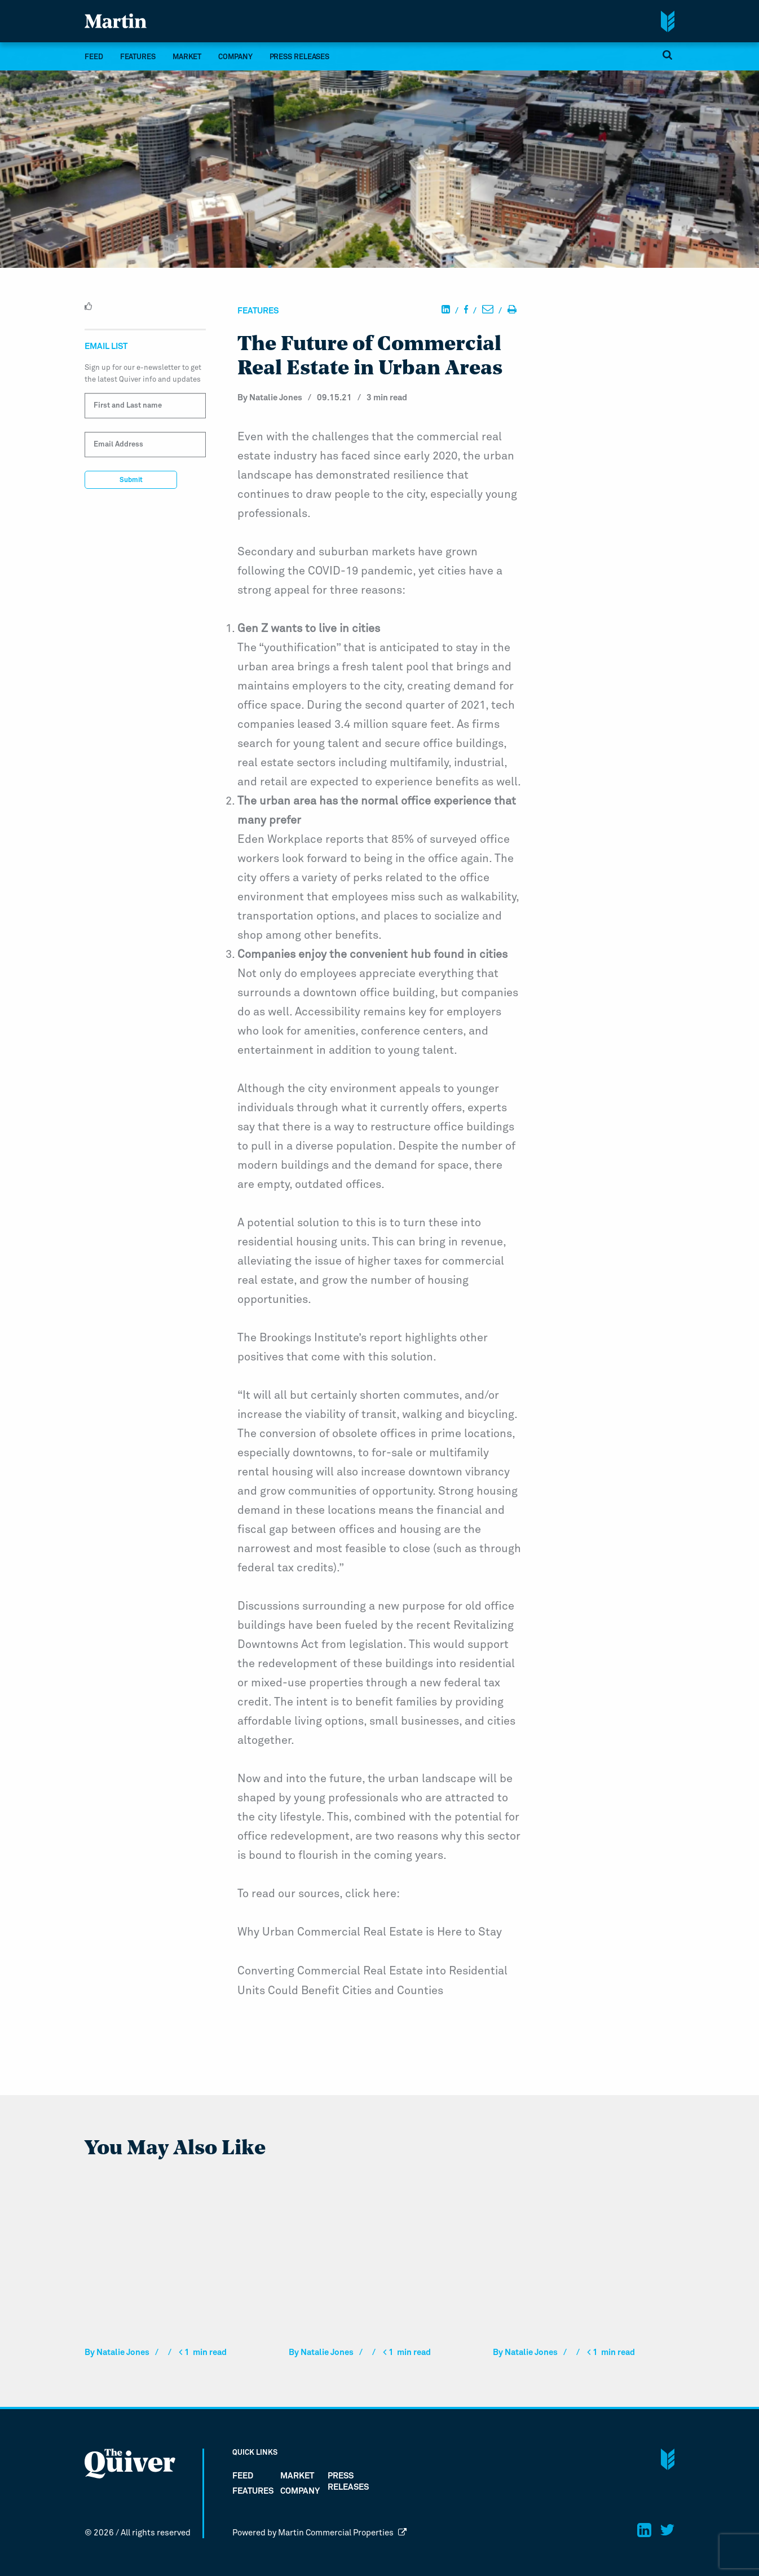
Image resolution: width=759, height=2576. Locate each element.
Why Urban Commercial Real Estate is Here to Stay (369, 1932)
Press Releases (300, 57)
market (187, 57)
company (235, 57)
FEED (94, 57)
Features (138, 57)
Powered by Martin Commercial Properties (320, 2532)
